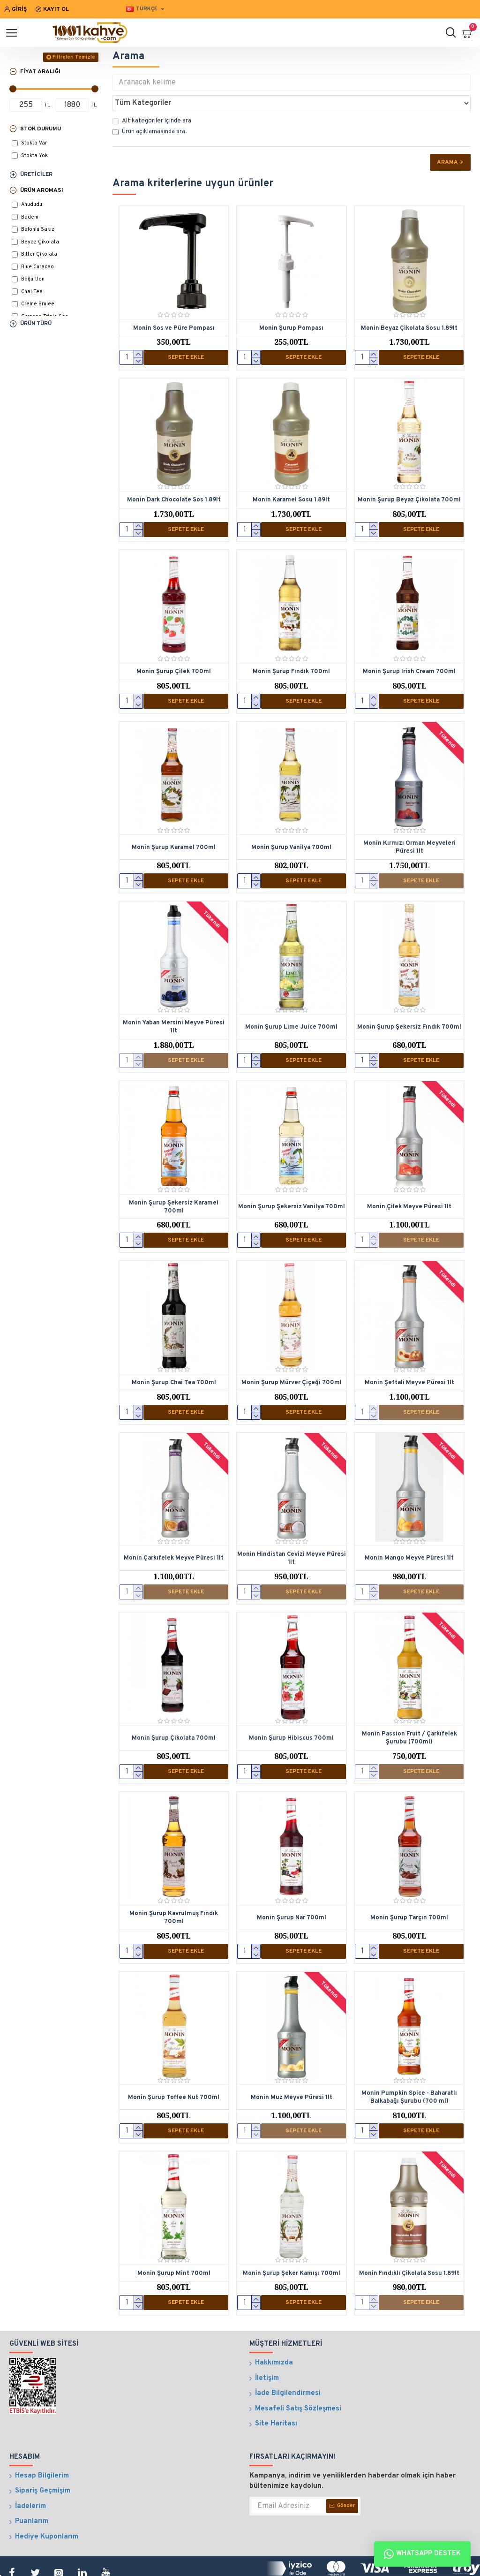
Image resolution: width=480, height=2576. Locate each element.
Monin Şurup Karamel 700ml (174, 824)
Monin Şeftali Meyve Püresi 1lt (409, 1356)
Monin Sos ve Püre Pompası (174, 307)
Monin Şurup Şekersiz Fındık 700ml (409, 1003)
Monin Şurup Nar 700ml (291, 1888)
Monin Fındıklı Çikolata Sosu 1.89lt (409, 2242)
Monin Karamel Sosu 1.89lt (291, 478)
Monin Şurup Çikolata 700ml (174, 1709)
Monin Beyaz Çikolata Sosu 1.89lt (409, 307)
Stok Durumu (40, 129)
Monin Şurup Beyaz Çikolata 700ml (409, 478)
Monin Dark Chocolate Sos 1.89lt (174, 478)
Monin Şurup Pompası (291, 307)
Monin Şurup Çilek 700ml (173, 649)
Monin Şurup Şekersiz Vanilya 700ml (291, 1181)
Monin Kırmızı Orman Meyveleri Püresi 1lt (409, 824)
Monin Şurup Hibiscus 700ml (291, 1709)
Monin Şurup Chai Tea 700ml (174, 1356)
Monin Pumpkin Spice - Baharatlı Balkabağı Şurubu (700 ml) (409, 2067)
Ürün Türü (36, 323)
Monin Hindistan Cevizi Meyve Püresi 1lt (291, 1531)
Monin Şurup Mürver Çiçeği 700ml (291, 1356)
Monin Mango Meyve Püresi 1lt (409, 1531)
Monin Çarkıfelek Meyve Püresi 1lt (174, 1531)
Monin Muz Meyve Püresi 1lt (291, 2067)
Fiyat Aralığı (40, 72)
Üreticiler (36, 174)
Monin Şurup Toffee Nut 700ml (173, 2067)
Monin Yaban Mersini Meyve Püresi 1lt (174, 1002)
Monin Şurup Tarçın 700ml (409, 1888)
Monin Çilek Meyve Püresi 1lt (409, 1181)
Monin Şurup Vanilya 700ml (291, 824)
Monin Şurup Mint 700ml (173, 2242)
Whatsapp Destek (422, 2554)
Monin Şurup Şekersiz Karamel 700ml (173, 1181)
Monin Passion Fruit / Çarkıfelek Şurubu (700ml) (409, 1710)
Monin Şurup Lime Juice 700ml (291, 1003)
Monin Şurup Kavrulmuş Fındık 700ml (173, 1888)
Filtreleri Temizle (73, 57)
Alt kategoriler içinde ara (151, 100)
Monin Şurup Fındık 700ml (291, 649)
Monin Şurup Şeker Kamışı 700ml (291, 2242)
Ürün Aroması (41, 190)
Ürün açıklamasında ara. (149, 111)
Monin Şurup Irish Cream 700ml (409, 649)
